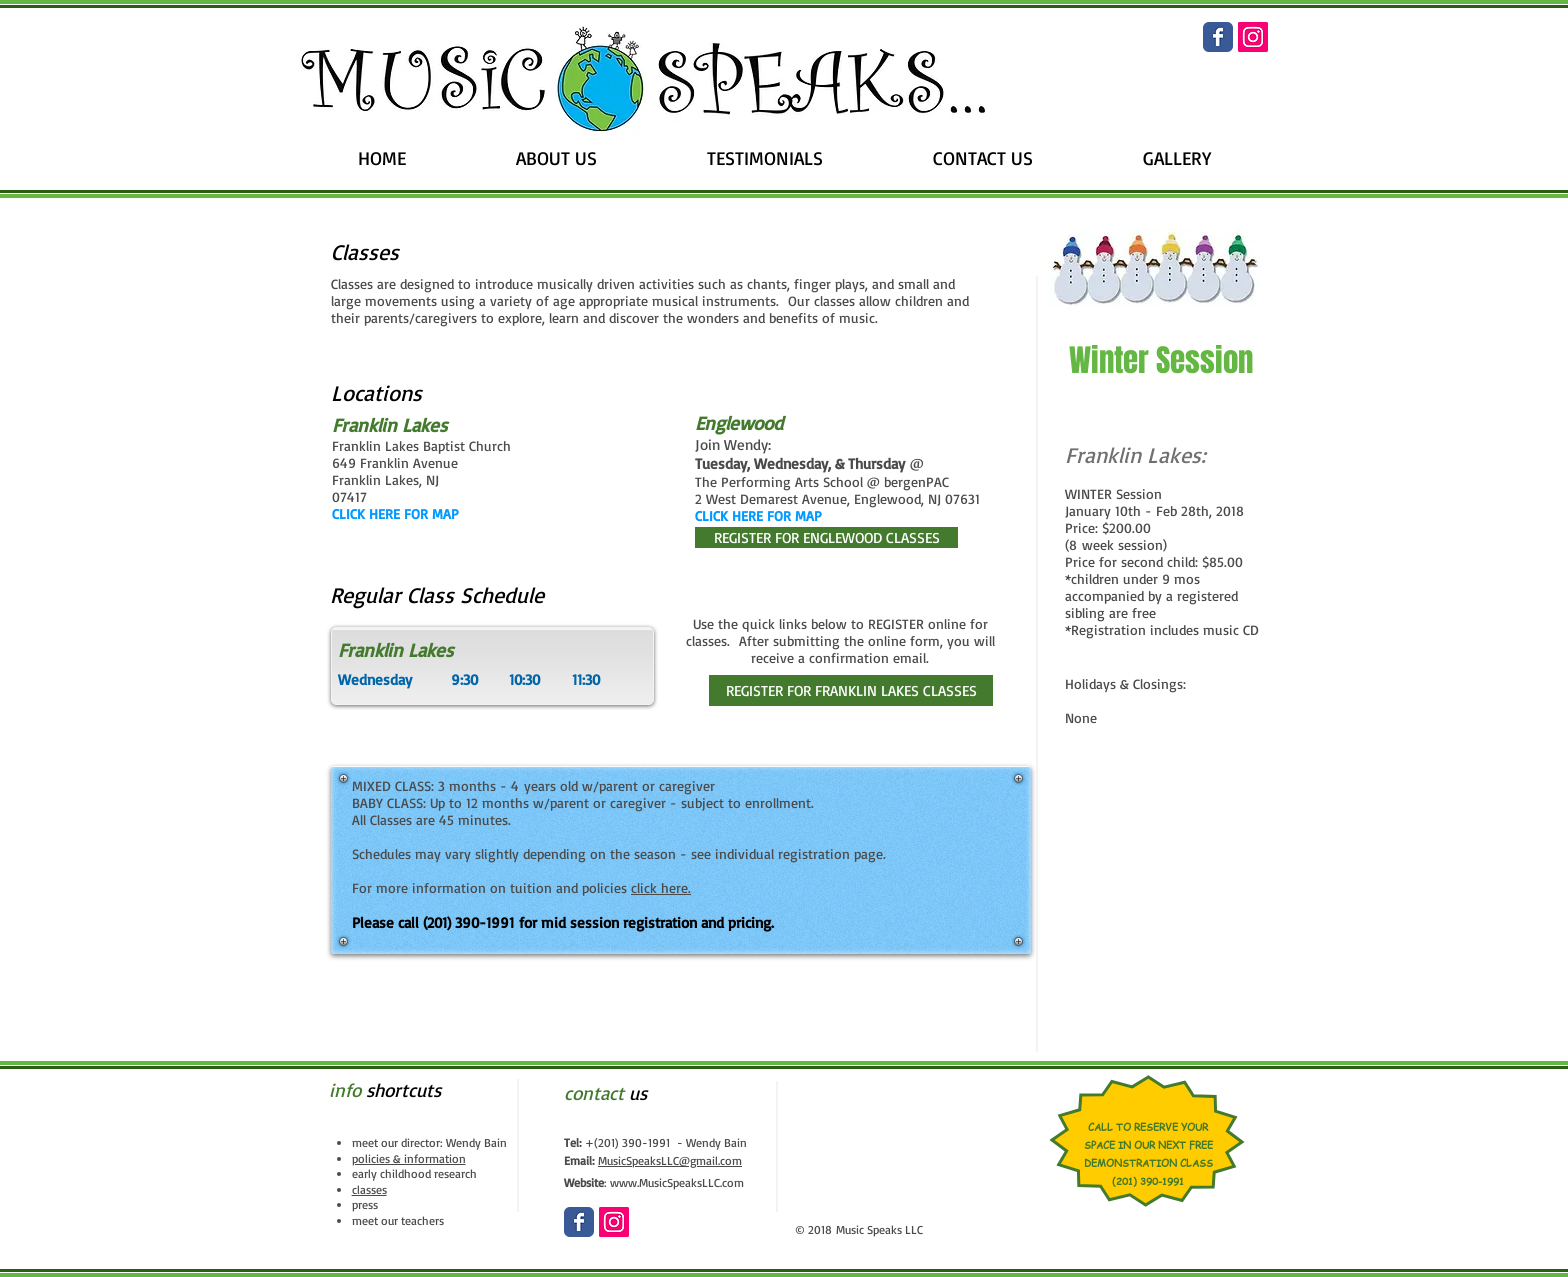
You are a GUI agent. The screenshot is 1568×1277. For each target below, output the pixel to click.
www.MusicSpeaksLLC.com (677, 1182)
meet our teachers (398, 1220)
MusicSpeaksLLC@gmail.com (670, 1160)
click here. (661, 887)
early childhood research (414, 1173)
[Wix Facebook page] (1218, 37)
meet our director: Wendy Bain (429, 1142)
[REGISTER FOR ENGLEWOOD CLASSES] (826, 537)
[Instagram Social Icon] (1253, 37)
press (365, 1204)
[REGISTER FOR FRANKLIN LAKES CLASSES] (851, 690)
